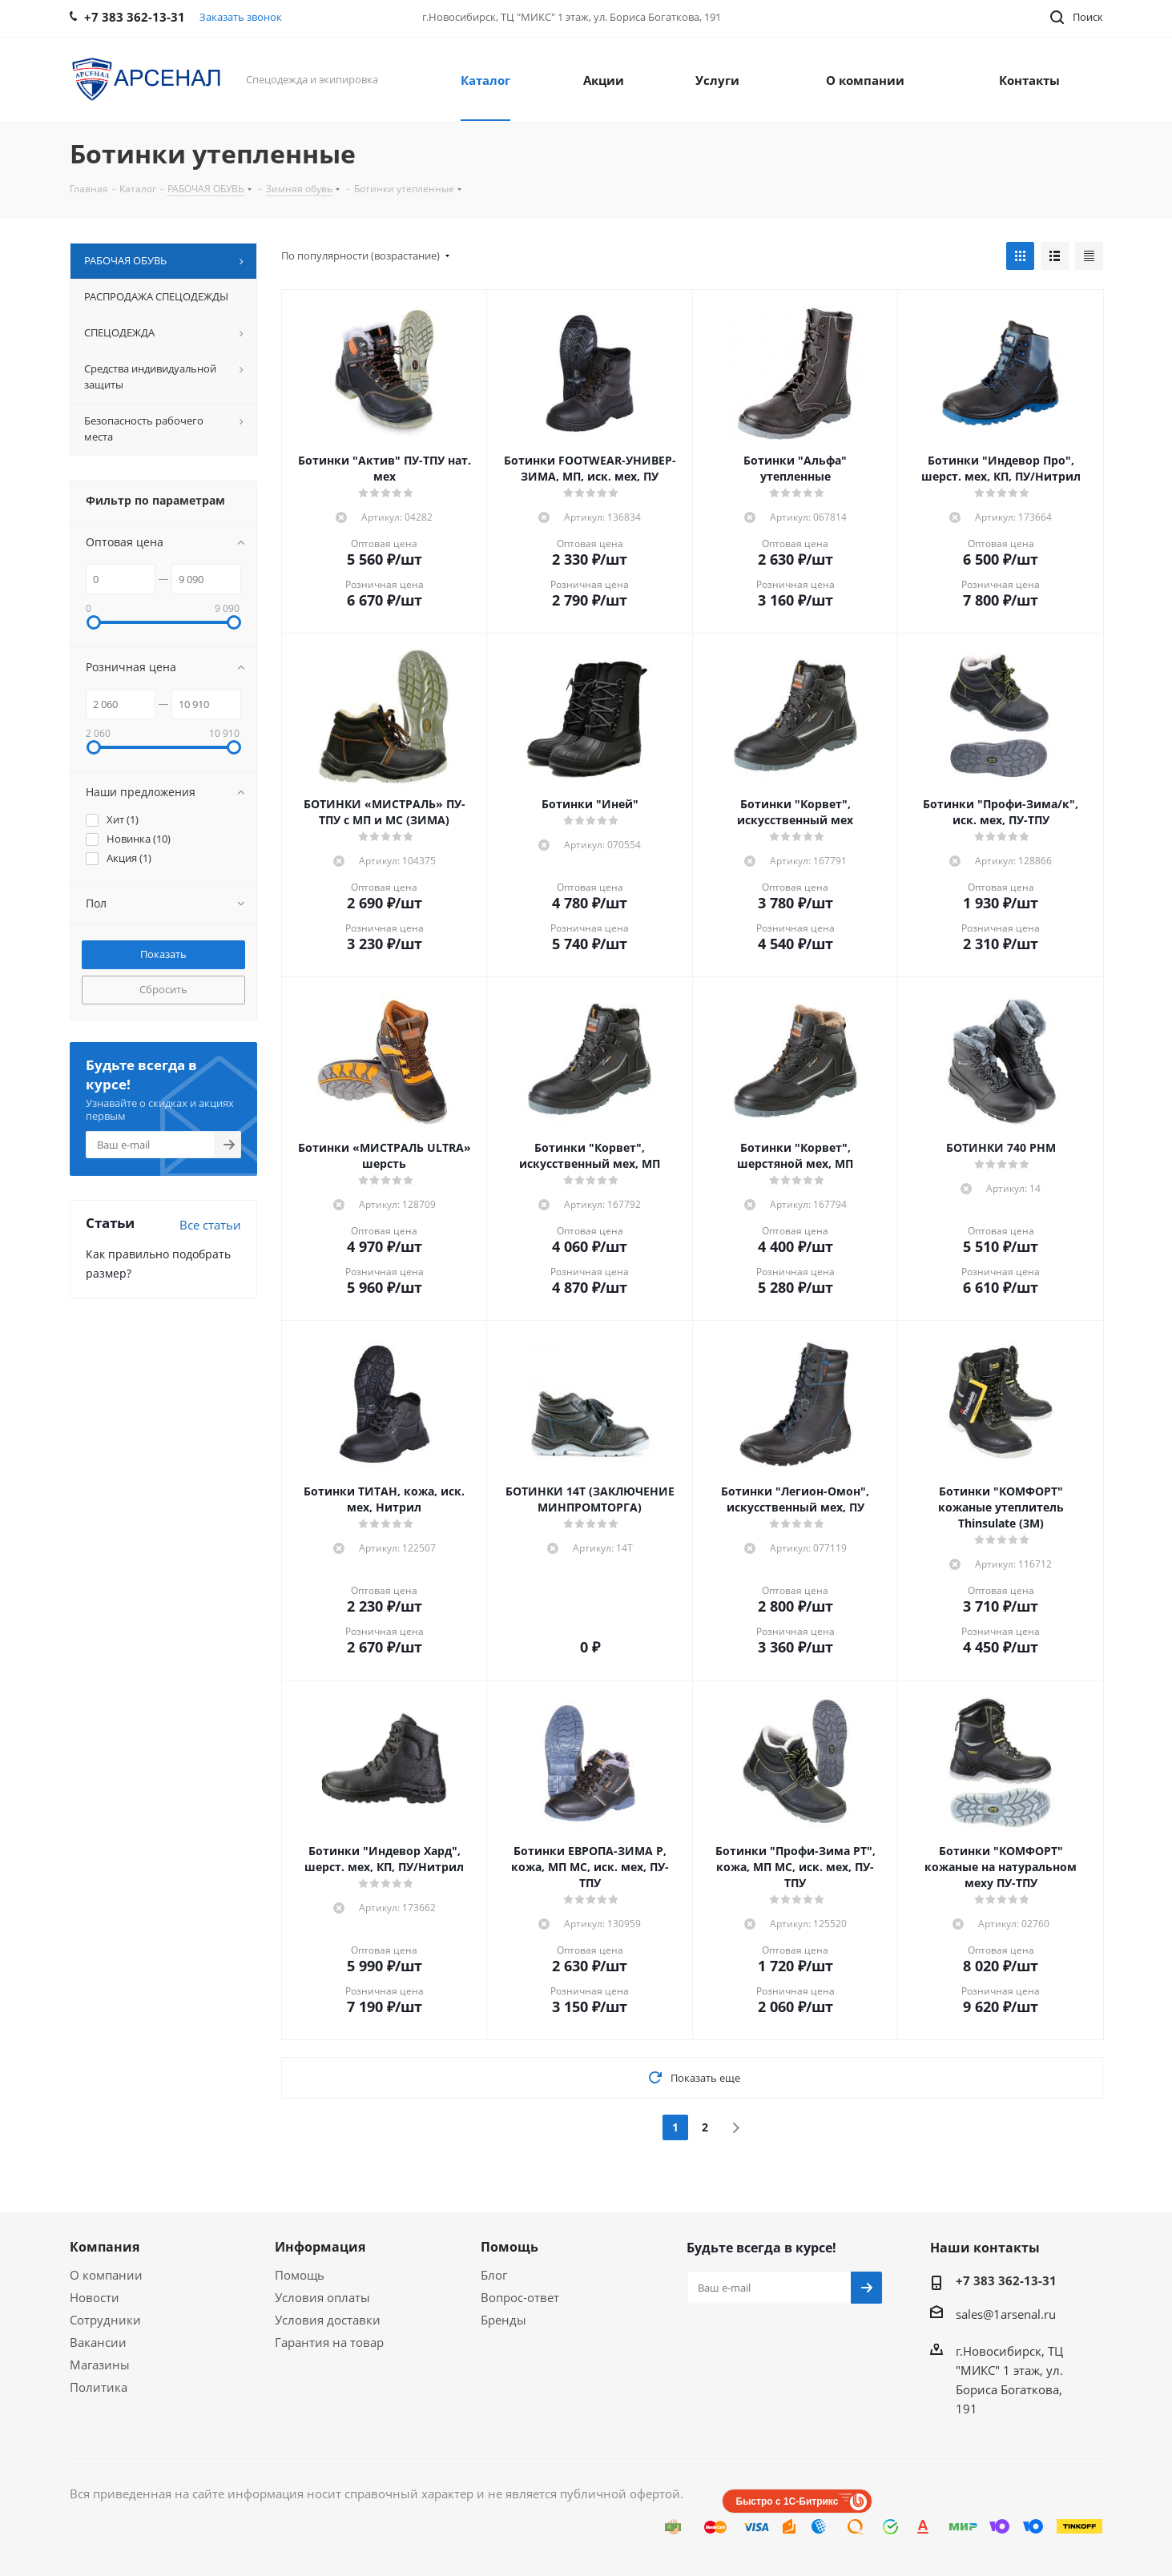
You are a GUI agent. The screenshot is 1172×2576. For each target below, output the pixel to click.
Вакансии (98, 2342)
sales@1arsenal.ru (1006, 2314)
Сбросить (163, 989)
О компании (106, 2275)
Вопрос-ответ (520, 2297)
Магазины (100, 2365)
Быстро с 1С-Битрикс (787, 2501)
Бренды (503, 2320)
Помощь (299, 2275)
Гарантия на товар (329, 2342)
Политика (98, 2387)
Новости (94, 2297)
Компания (104, 2247)
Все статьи (210, 1225)
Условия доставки (328, 2320)
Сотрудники (105, 2320)
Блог (494, 2275)
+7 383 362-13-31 (1006, 2280)
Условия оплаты (322, 2297)
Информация (320, 2247)
